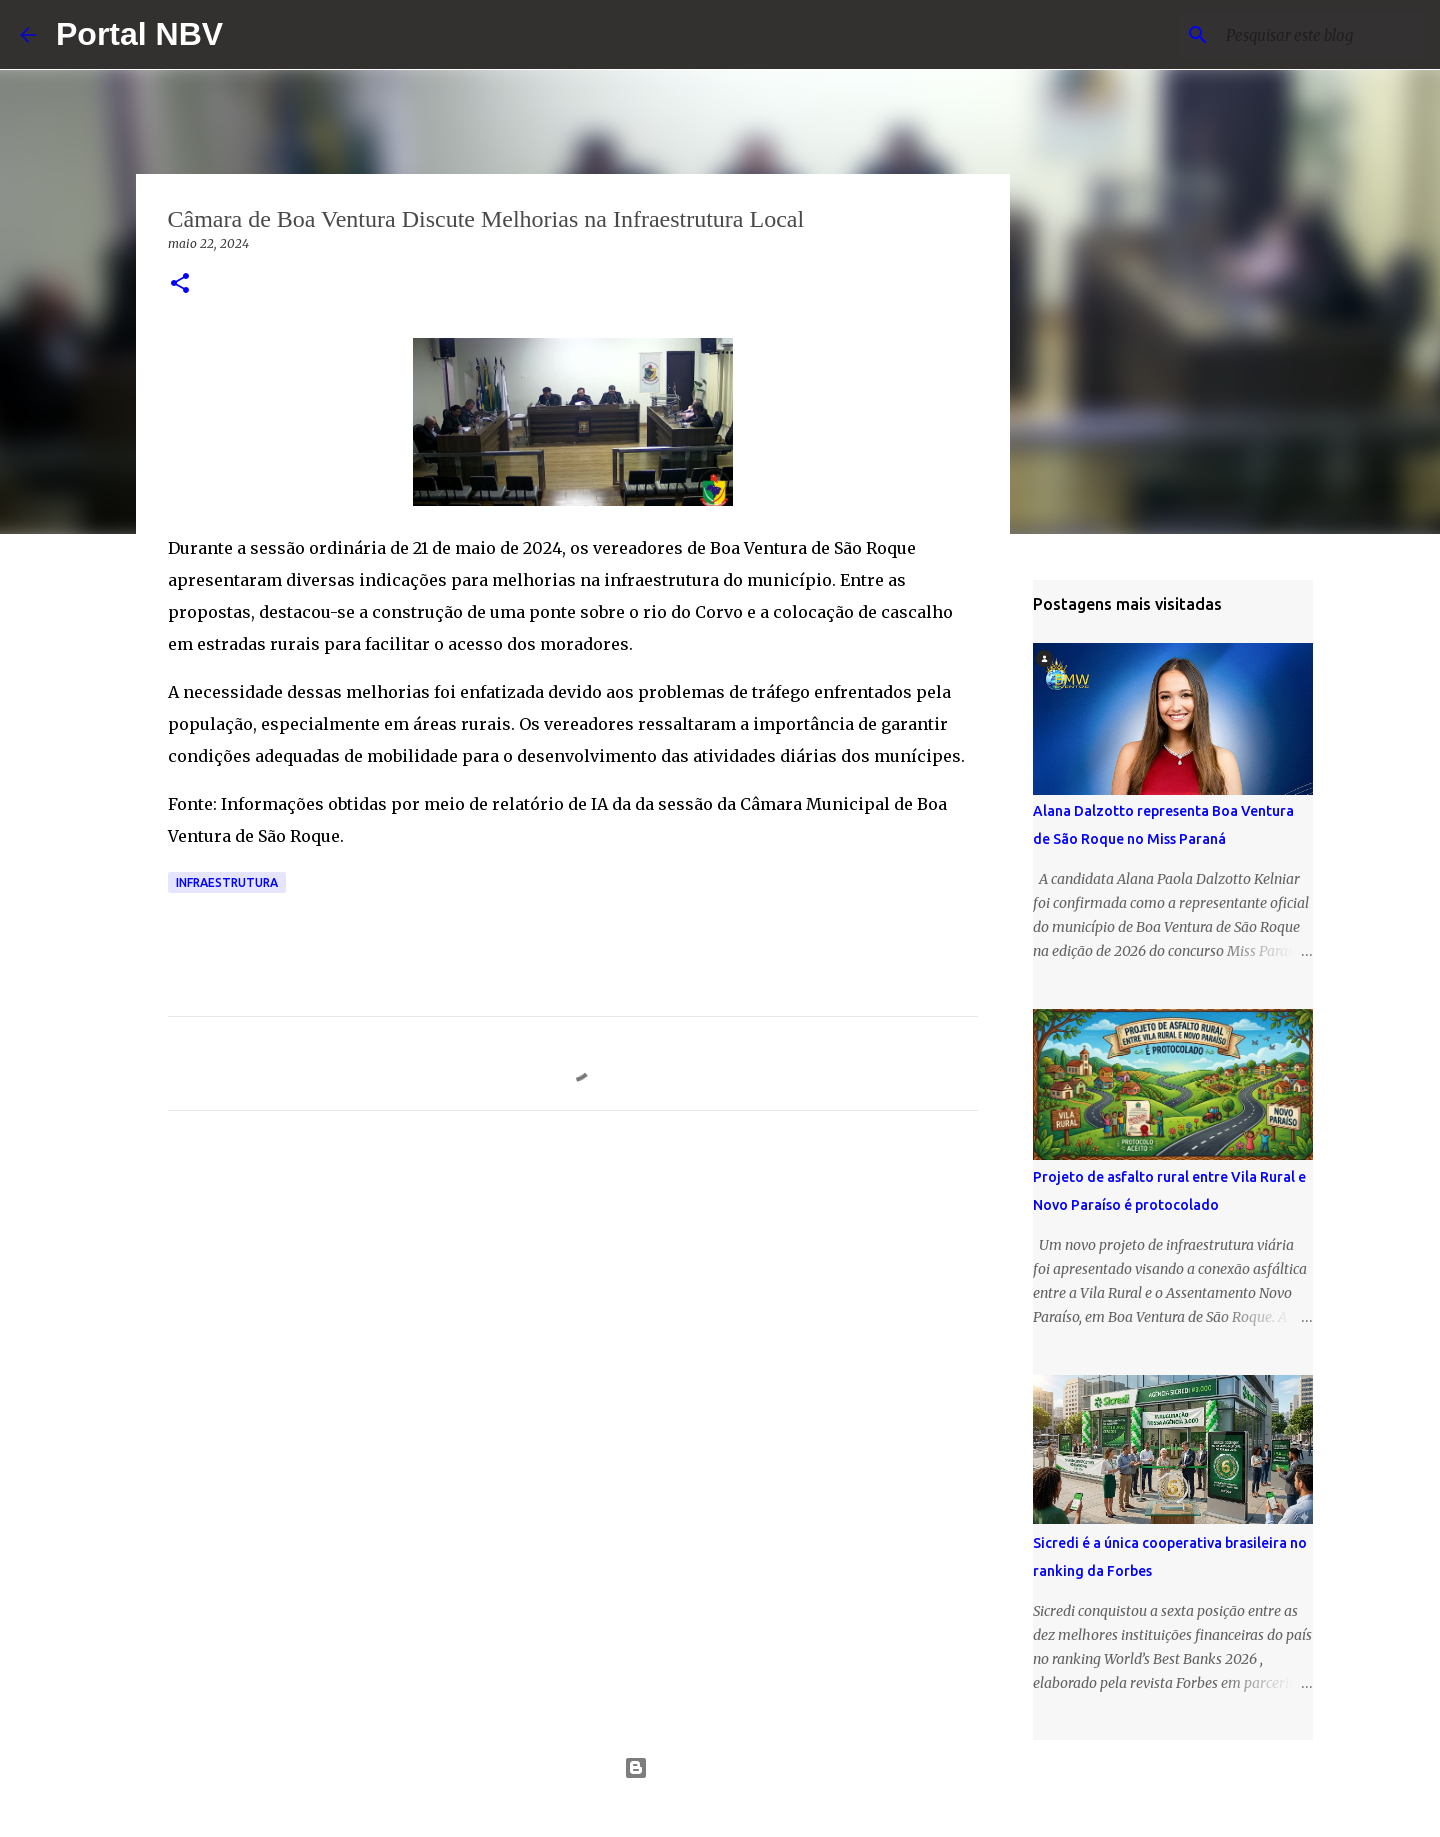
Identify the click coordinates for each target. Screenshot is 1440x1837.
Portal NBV (139, 34)
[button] (180, 284)
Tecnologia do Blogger (720, 1768)
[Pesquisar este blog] (1319, 35)
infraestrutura (227, 882)
